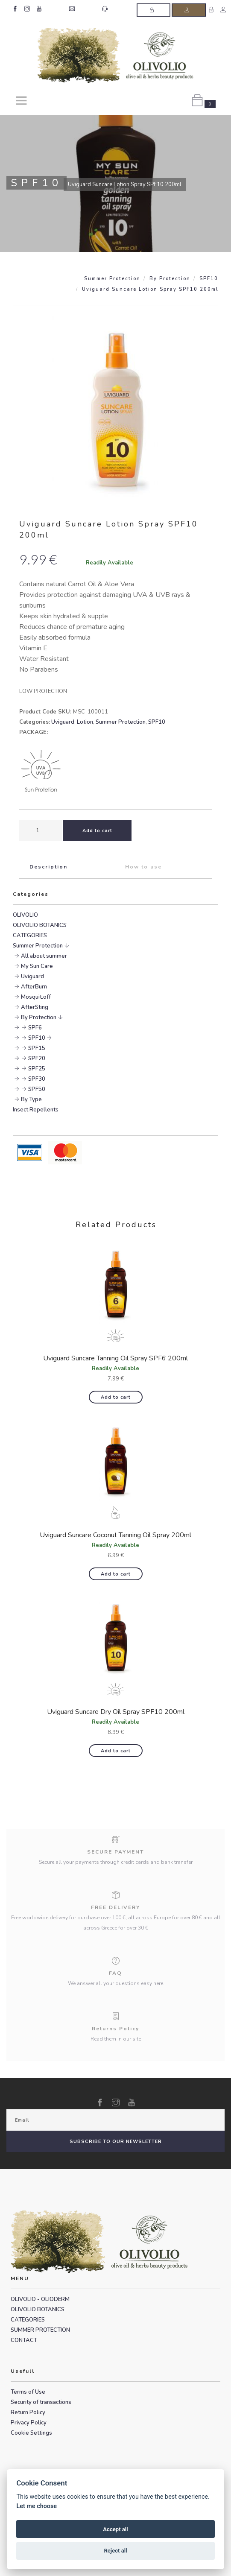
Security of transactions (41, 2402)
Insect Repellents (35, 1110)
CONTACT (24, 2340)
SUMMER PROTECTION (40, 2330)
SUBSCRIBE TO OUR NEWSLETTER (116, 2141)
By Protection (169, 278)
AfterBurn (34, 987)
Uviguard (62, 722)
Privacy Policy (29, 2423)
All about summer (44, 956)
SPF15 (36, 1048)
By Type (31, 1099)
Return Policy (28, 2412)
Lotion (85, 722)
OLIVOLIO (25, 915)
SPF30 (36, 1079)
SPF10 (208, 278)
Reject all (115, 2550)
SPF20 (36, 1058)
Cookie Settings (31, 2433)
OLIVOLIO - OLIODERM (40, 2299)
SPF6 (35, 1028)
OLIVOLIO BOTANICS (40, 925)
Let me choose (36, 2506)
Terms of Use (28, 2392)
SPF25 (36, 1069)
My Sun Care (37, 966)
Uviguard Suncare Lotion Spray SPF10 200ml (150, 289)
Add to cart (116, 1397)
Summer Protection (112, 278)
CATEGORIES (30, 935)
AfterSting (34, 1007)
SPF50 (36, 1089)
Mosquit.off (36, 997)
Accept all (115, 2529)
